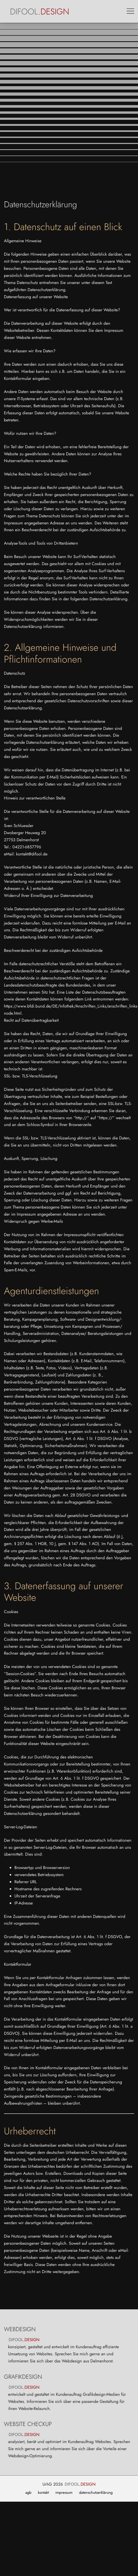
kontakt (43, 2492)
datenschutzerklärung (96, 2492)
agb (28, 2492)
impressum (64, 2492)
